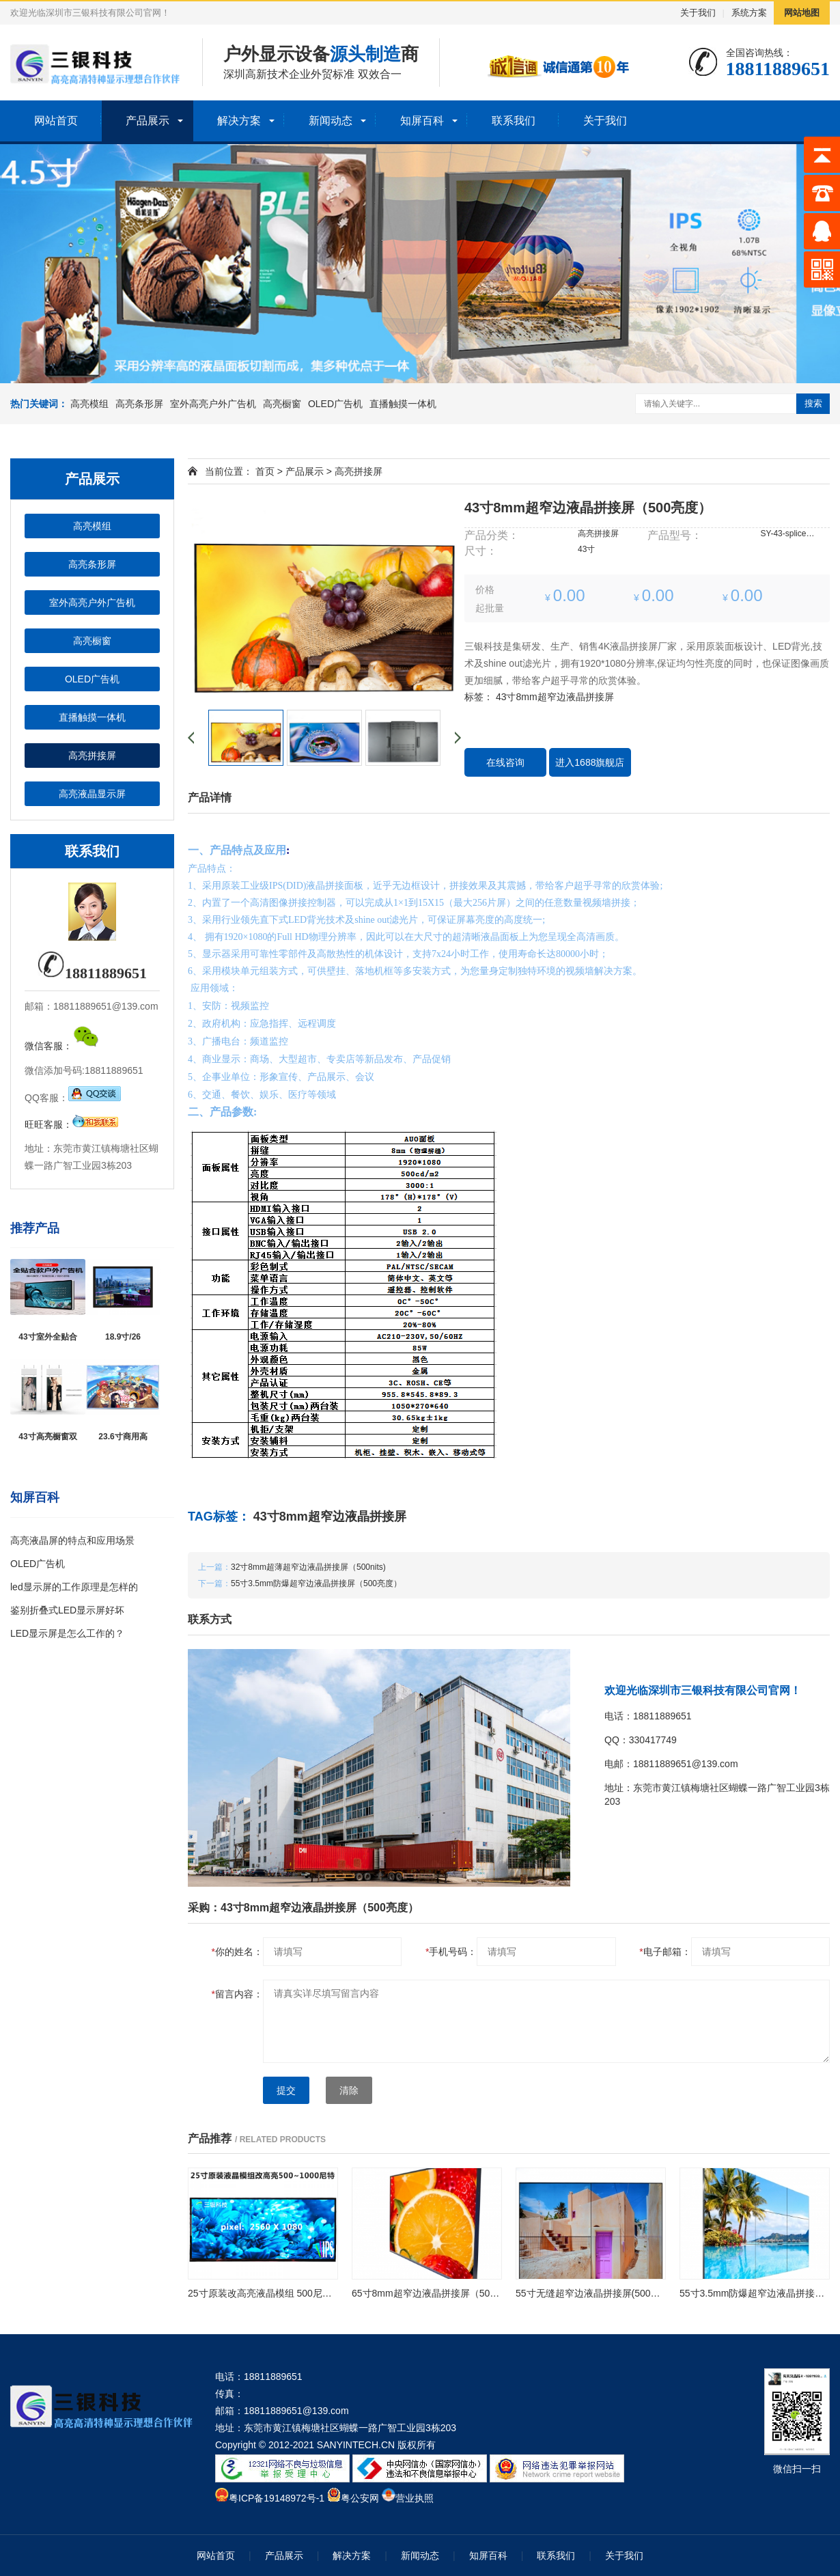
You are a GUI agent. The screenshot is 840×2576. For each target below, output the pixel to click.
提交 (286, 2090)
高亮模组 (89, 403)
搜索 (813, 403)
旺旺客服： (72, 1124)
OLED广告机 (335, 403)
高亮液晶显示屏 (92, 793)
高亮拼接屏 (92, 755)
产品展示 (147, 120)
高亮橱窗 (282, 403)
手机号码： (451, 1951)
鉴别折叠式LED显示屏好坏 (67, 1610)
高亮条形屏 (139, 403)
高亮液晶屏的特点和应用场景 (72, 1540)
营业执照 (414, 2498)
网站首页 (56, 120)
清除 (349, 2090)
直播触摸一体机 (402, 403)
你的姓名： (237, 1951)
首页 (265, 471)
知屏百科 (422, 120)
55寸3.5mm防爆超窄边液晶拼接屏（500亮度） (316, 1583)
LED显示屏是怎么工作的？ (67, 1633)
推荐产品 (34, 1228)
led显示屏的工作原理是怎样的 (74, 1586)
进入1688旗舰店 (589, 762)
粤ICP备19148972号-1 (276, 2498)
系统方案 (749, 13)
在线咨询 (505, 762)
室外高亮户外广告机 (213, 403)
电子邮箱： (664, 1951)
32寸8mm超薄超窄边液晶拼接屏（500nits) (308, 1567)
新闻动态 (330, 120)
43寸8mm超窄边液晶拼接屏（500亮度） (588, 507)
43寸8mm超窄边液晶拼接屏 (555, 696)
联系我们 (513, 120)
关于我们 (698, 13)
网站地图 (802, 13)
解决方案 (239, 120)
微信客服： (62, 1045)
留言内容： (237, 1994)
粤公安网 (360, 2498)
